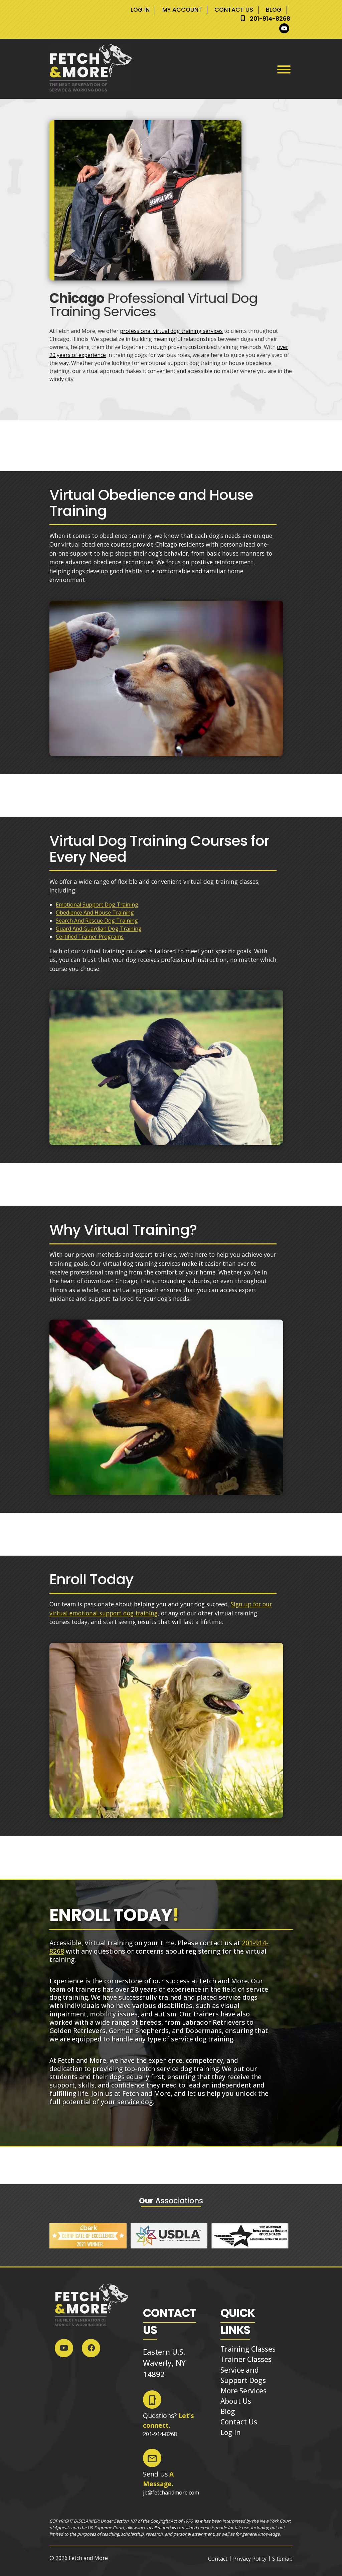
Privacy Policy (250, 2558)
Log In (140, 10)
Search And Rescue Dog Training (97, 920)
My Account (182, 10)
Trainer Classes (246, 2359)
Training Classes (248, 2349)
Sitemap (282, 2558)
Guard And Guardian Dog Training (99, 928)
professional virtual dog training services (171, 331)
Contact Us (233, 10)
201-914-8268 (270, 19)
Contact (217, 2558)
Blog (273, 10)
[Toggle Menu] (284, 69)
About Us (235, 2401)
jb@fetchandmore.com (171, 2492)
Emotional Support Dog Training (97, 904)
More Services (243, 2390)
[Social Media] (286, 28)
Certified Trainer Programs (90, 936)
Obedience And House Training (95, 912)
